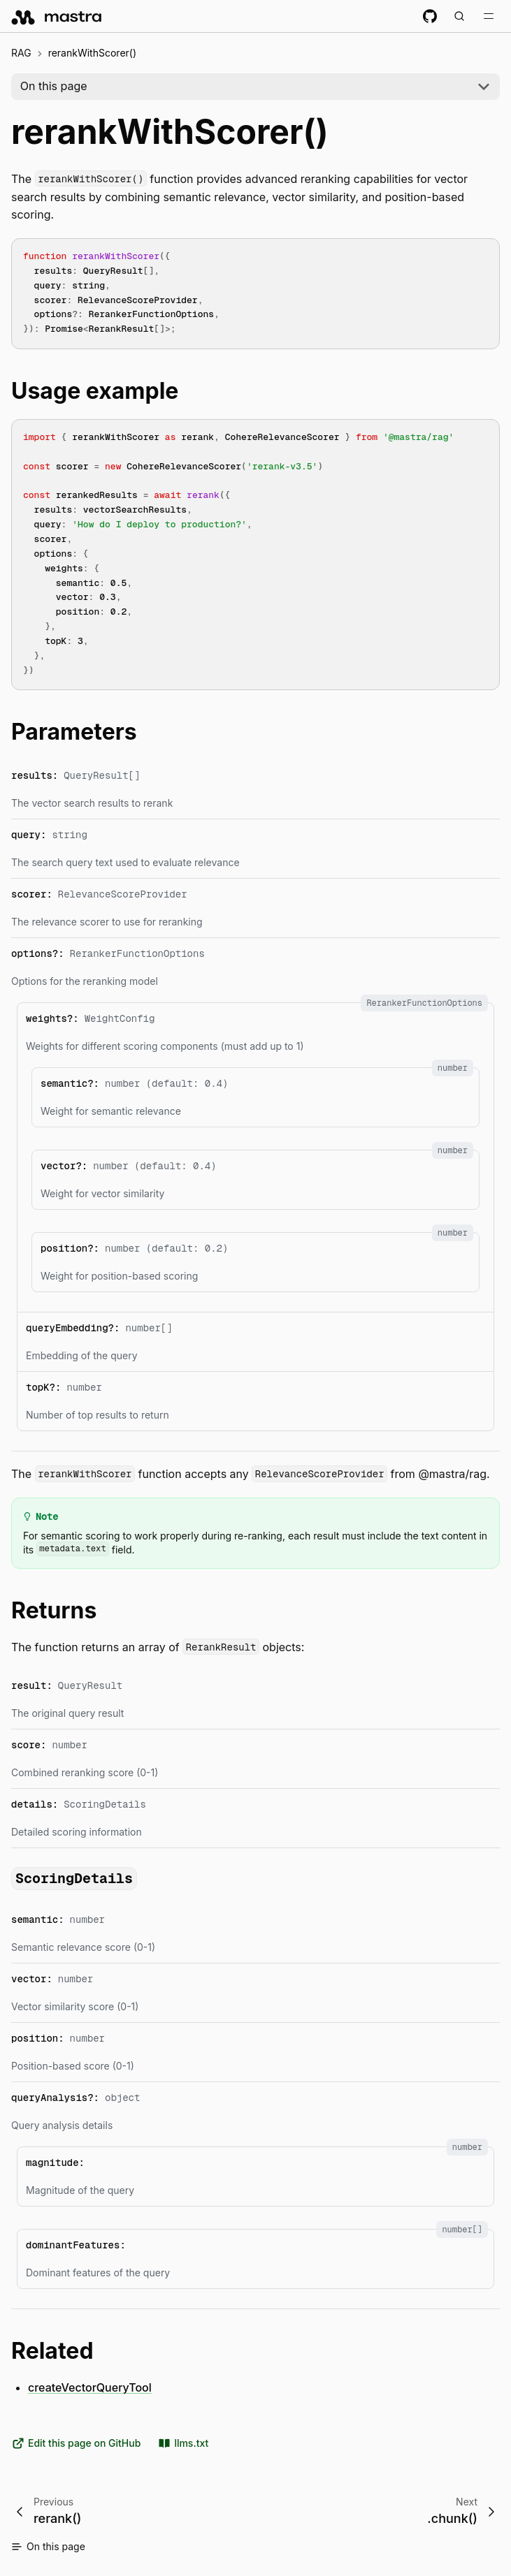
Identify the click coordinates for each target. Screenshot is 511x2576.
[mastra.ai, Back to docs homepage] (57, 16)
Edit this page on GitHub (76, 2443)
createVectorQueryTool (90, 2387)
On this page (53, 86)
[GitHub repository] (430, 16)
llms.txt (182, 2443)
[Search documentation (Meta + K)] (459, 16)
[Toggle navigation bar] (488, 16)
